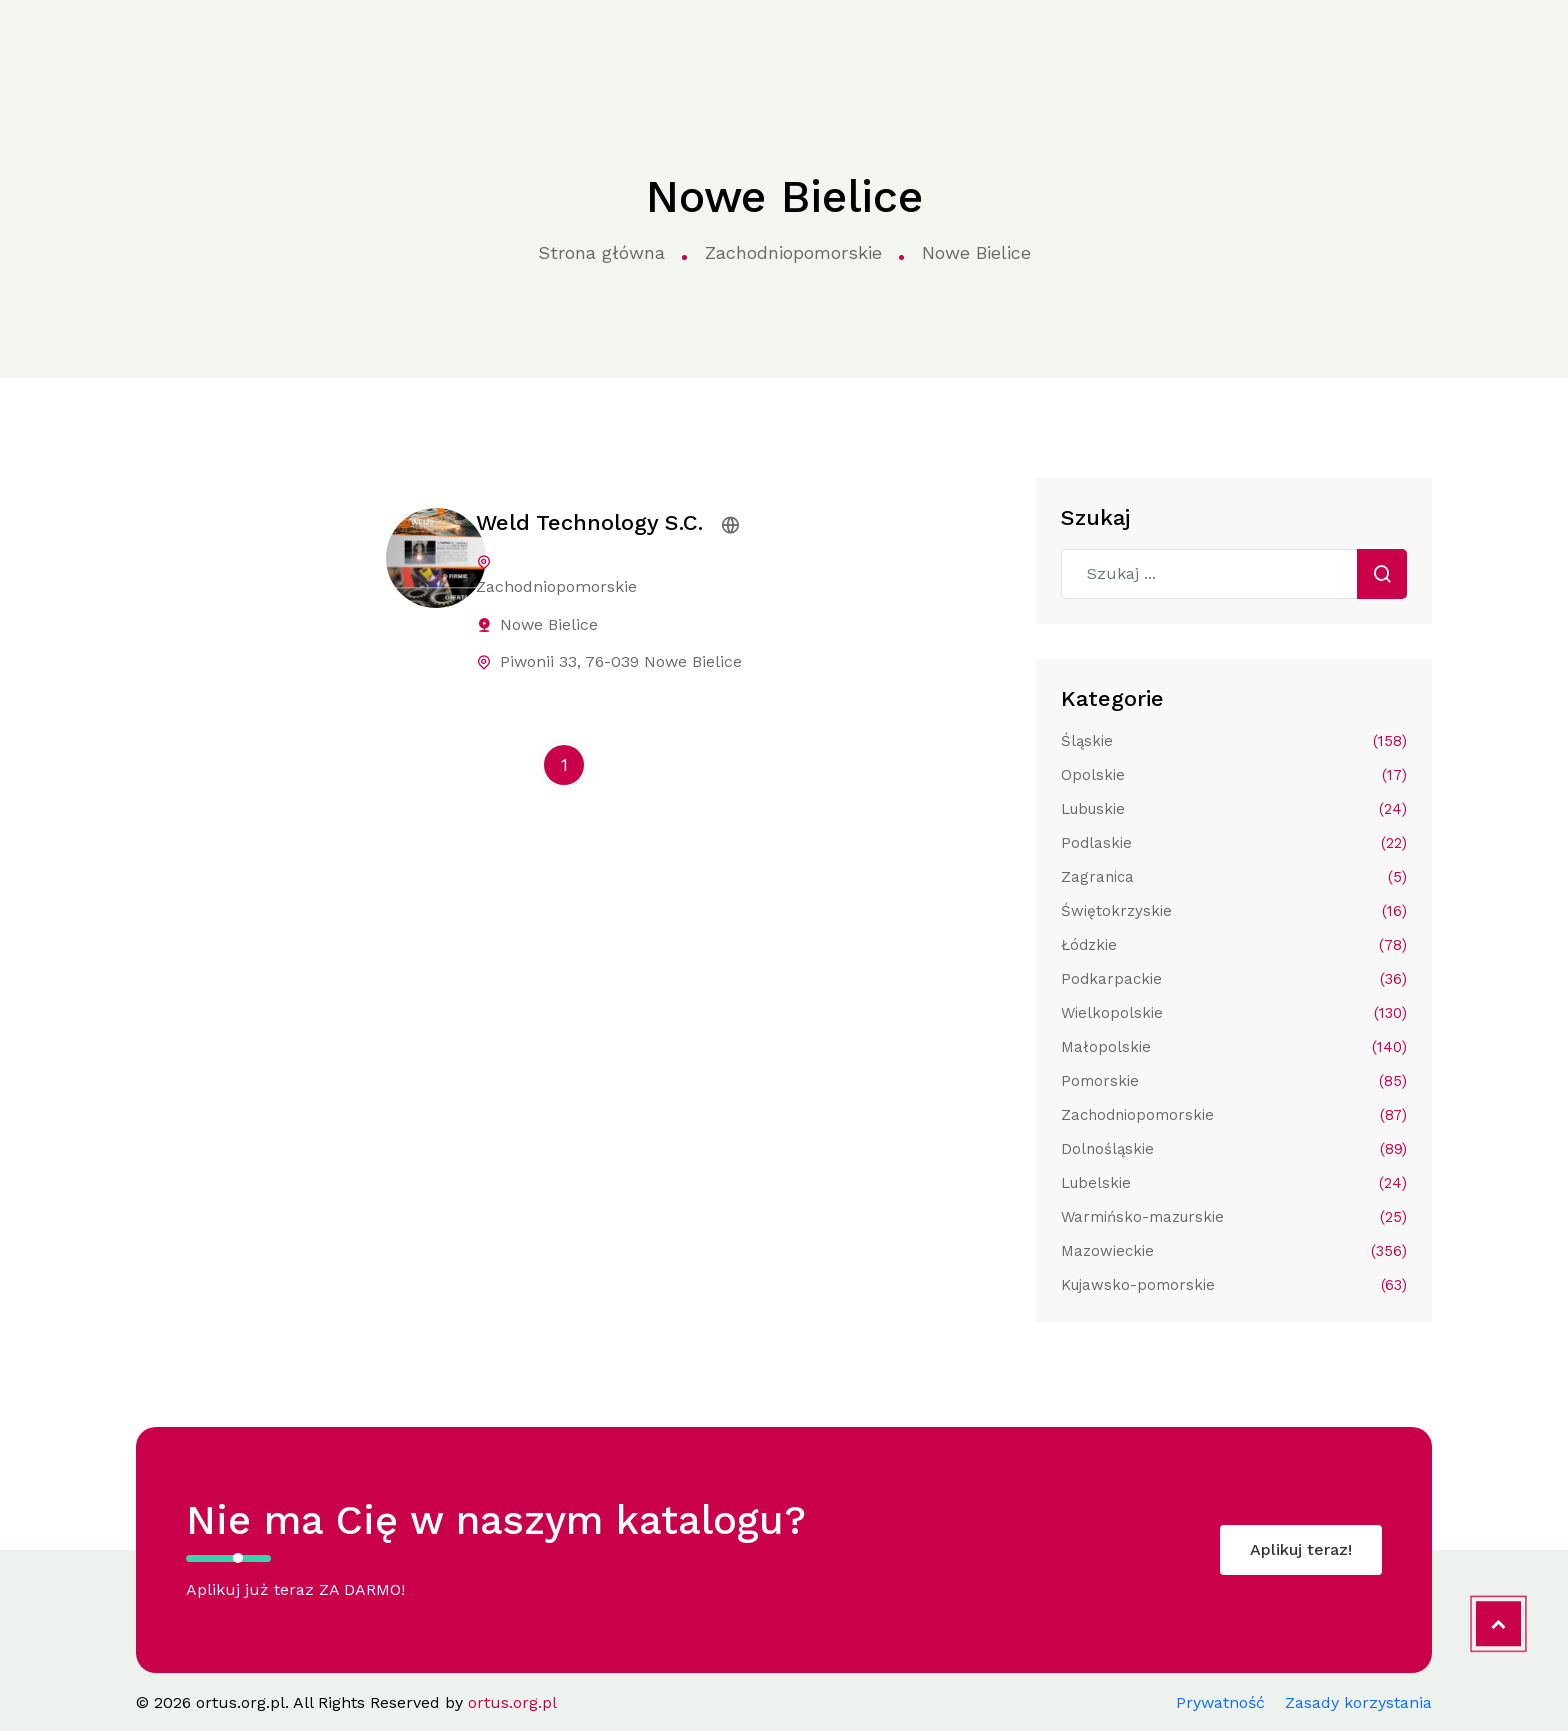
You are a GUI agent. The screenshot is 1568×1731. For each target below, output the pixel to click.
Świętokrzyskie (1234, 911)
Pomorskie (1234, 1081)
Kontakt (1155, 41)
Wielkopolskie (1234, 1013)
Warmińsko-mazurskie (1234, 1217)
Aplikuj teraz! (1301, 1549)
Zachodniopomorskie (793, 252)
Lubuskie (1234, 809)
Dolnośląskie (1234, 1149)
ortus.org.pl (121, 43)
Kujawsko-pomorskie (1234, 1285)
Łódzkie (1234, 945)
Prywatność (1220, 1702)
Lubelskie (1234, 1183)
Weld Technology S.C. (589, 522)
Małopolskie (1234, 1047)
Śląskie (1234, 741)
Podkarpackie (1234, 979)
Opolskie (1234, 775)
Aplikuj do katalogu (1381, 41)
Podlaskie (1234, 843)
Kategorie (422, 42)
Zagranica (1234, 877)
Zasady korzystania (1358, 1702)
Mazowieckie (1234, 1251)
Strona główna (288, 42)
